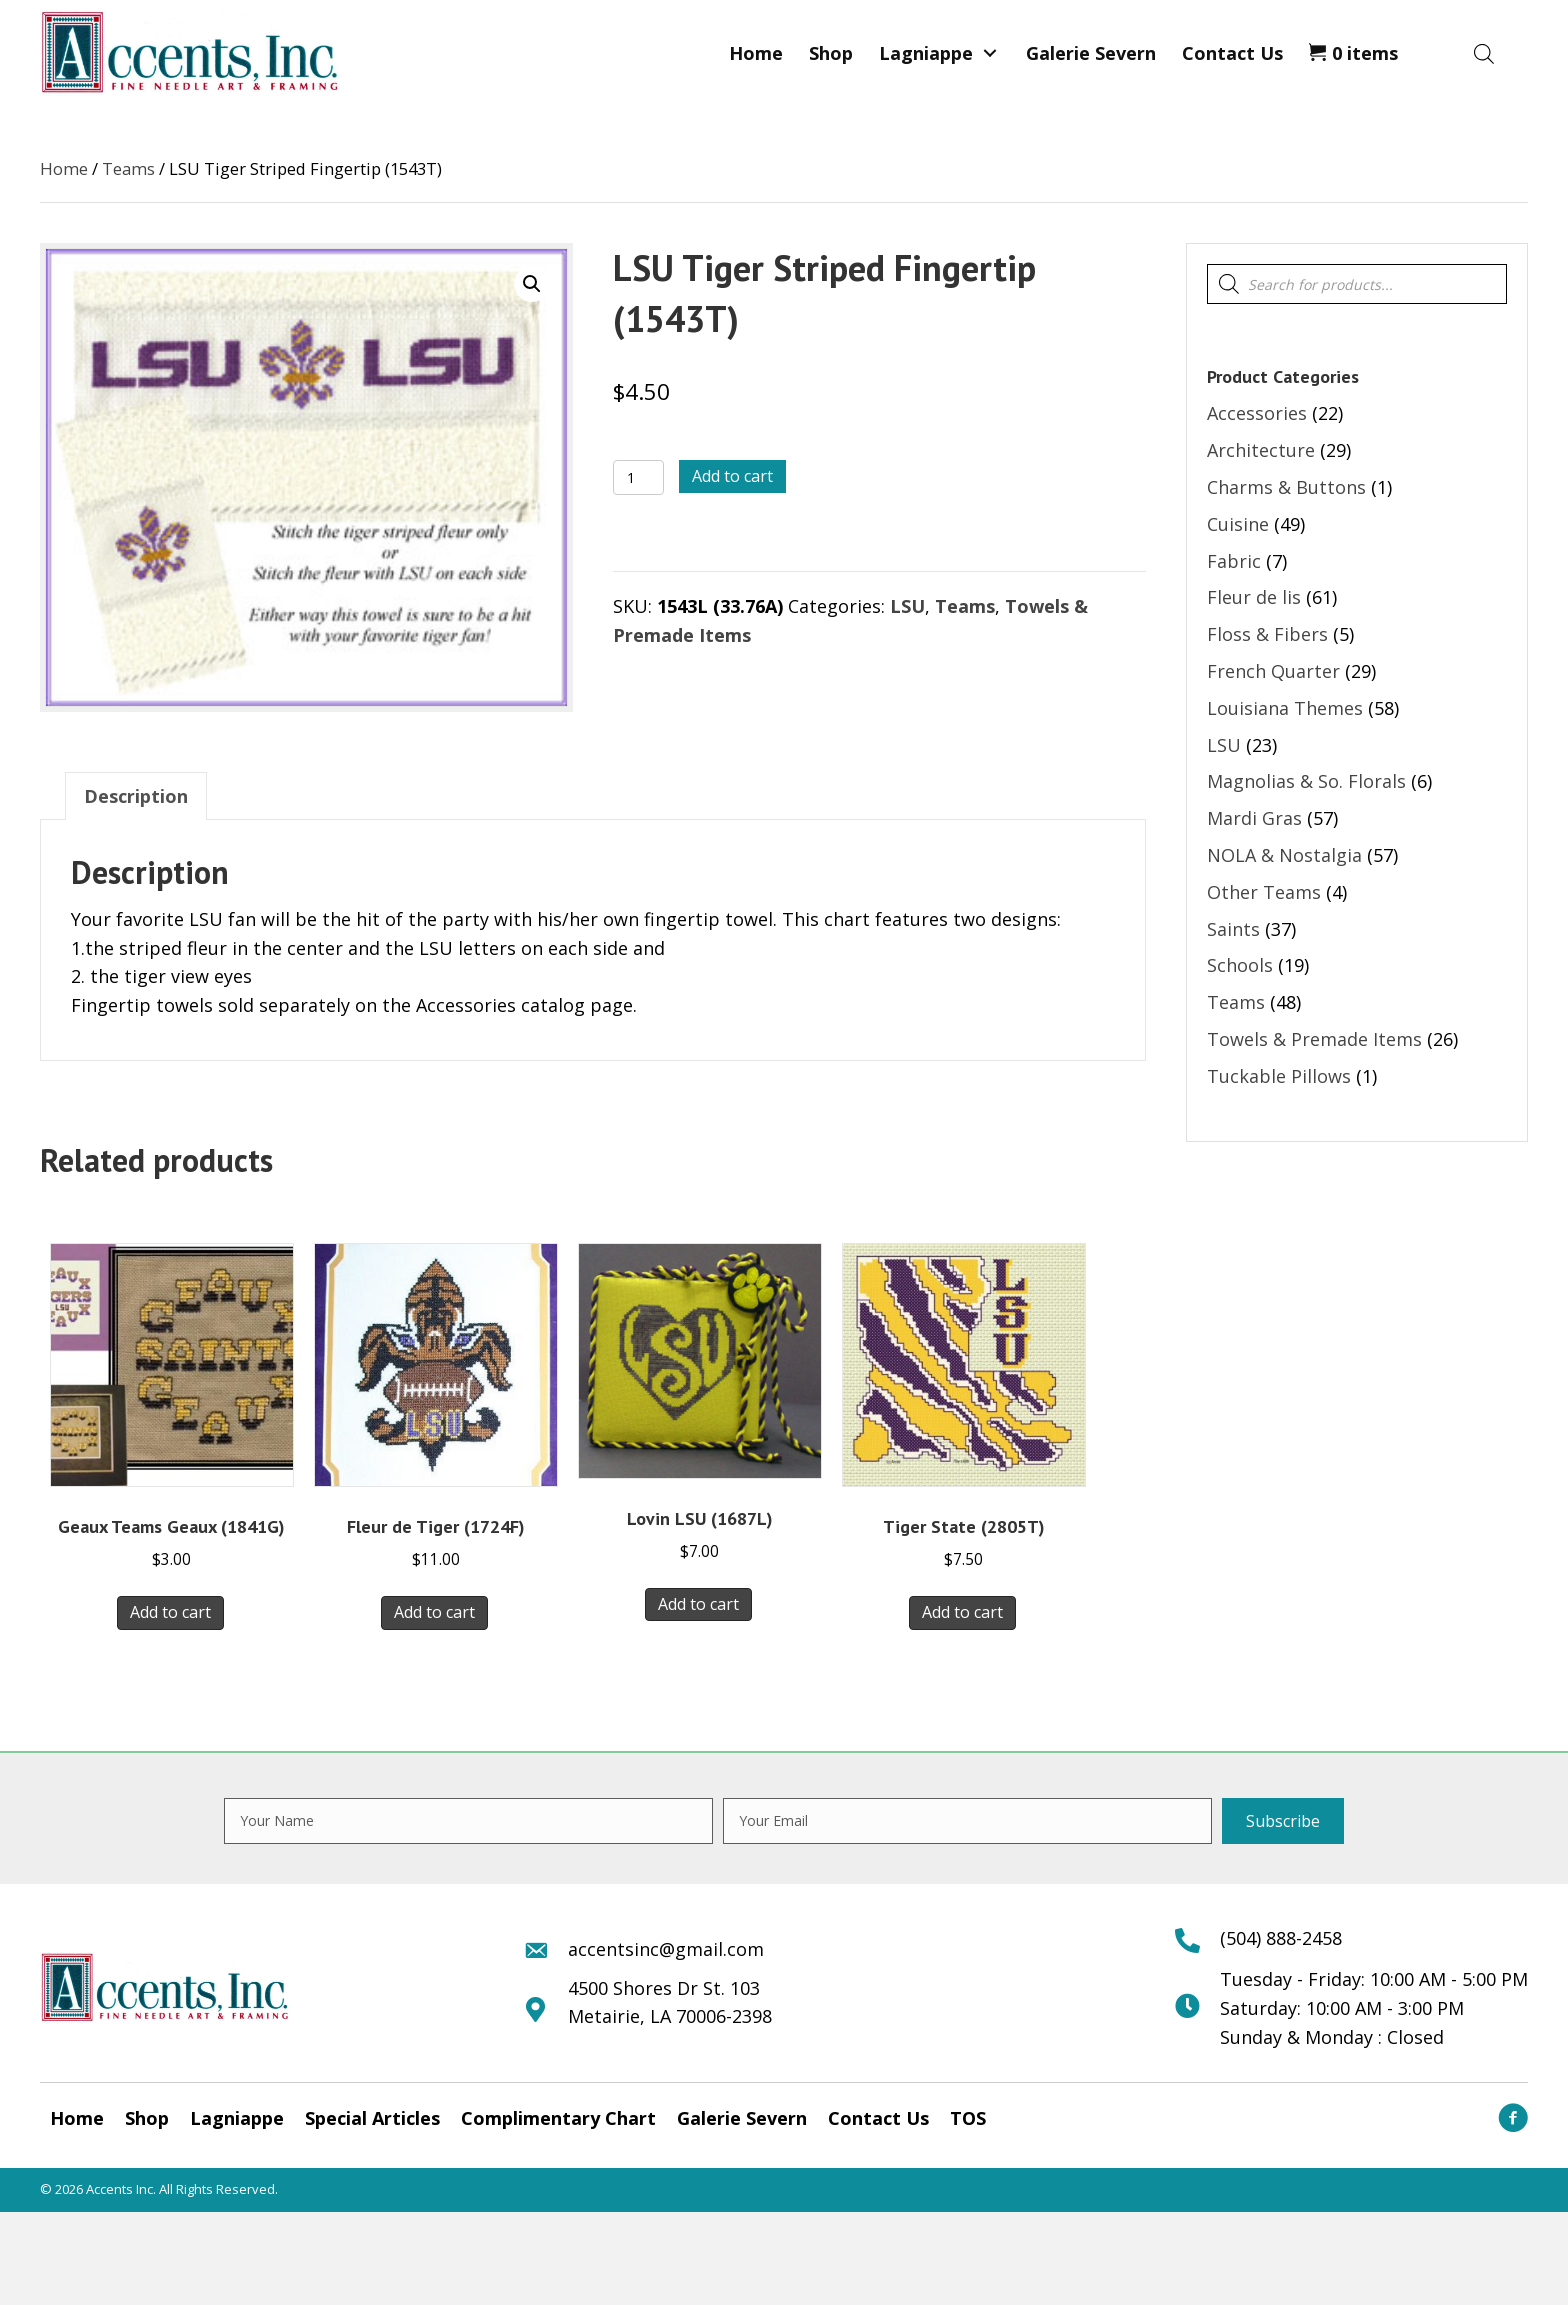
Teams (128, 168)
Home (64, 168)
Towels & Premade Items (1314, 1039)
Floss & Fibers (1267, 634)
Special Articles (372, 2118)
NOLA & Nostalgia (1284, 855)
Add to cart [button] (170, 1612)
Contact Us (878, 2118)
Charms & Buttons (1286, 487)
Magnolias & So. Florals (1306, 781)
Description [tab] (136, 796)
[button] (989, 53)
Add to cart (732, 476)
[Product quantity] (638, 477)
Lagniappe (237, 2118)
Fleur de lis (1254, 597)
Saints (1233, 929)
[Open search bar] (1484, 53)
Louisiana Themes (1285, 708)
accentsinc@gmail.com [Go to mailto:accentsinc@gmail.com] (666, 1949)
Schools (1240, 965)
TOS (968, 2118)
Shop (147, 2118)
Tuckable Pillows (1279, 1076)
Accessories (1257, 413)
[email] (967, 1821)
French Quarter (1273, 671)
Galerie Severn (742, 2118)
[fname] (468, 1821)
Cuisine (1238, 524)
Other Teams (1264, 892)
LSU (907, 606)
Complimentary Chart (558, 2118)
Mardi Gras (1254, 818)
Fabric (1234, 561)
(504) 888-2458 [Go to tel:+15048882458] (1281, 1938)
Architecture (1261, 450)
